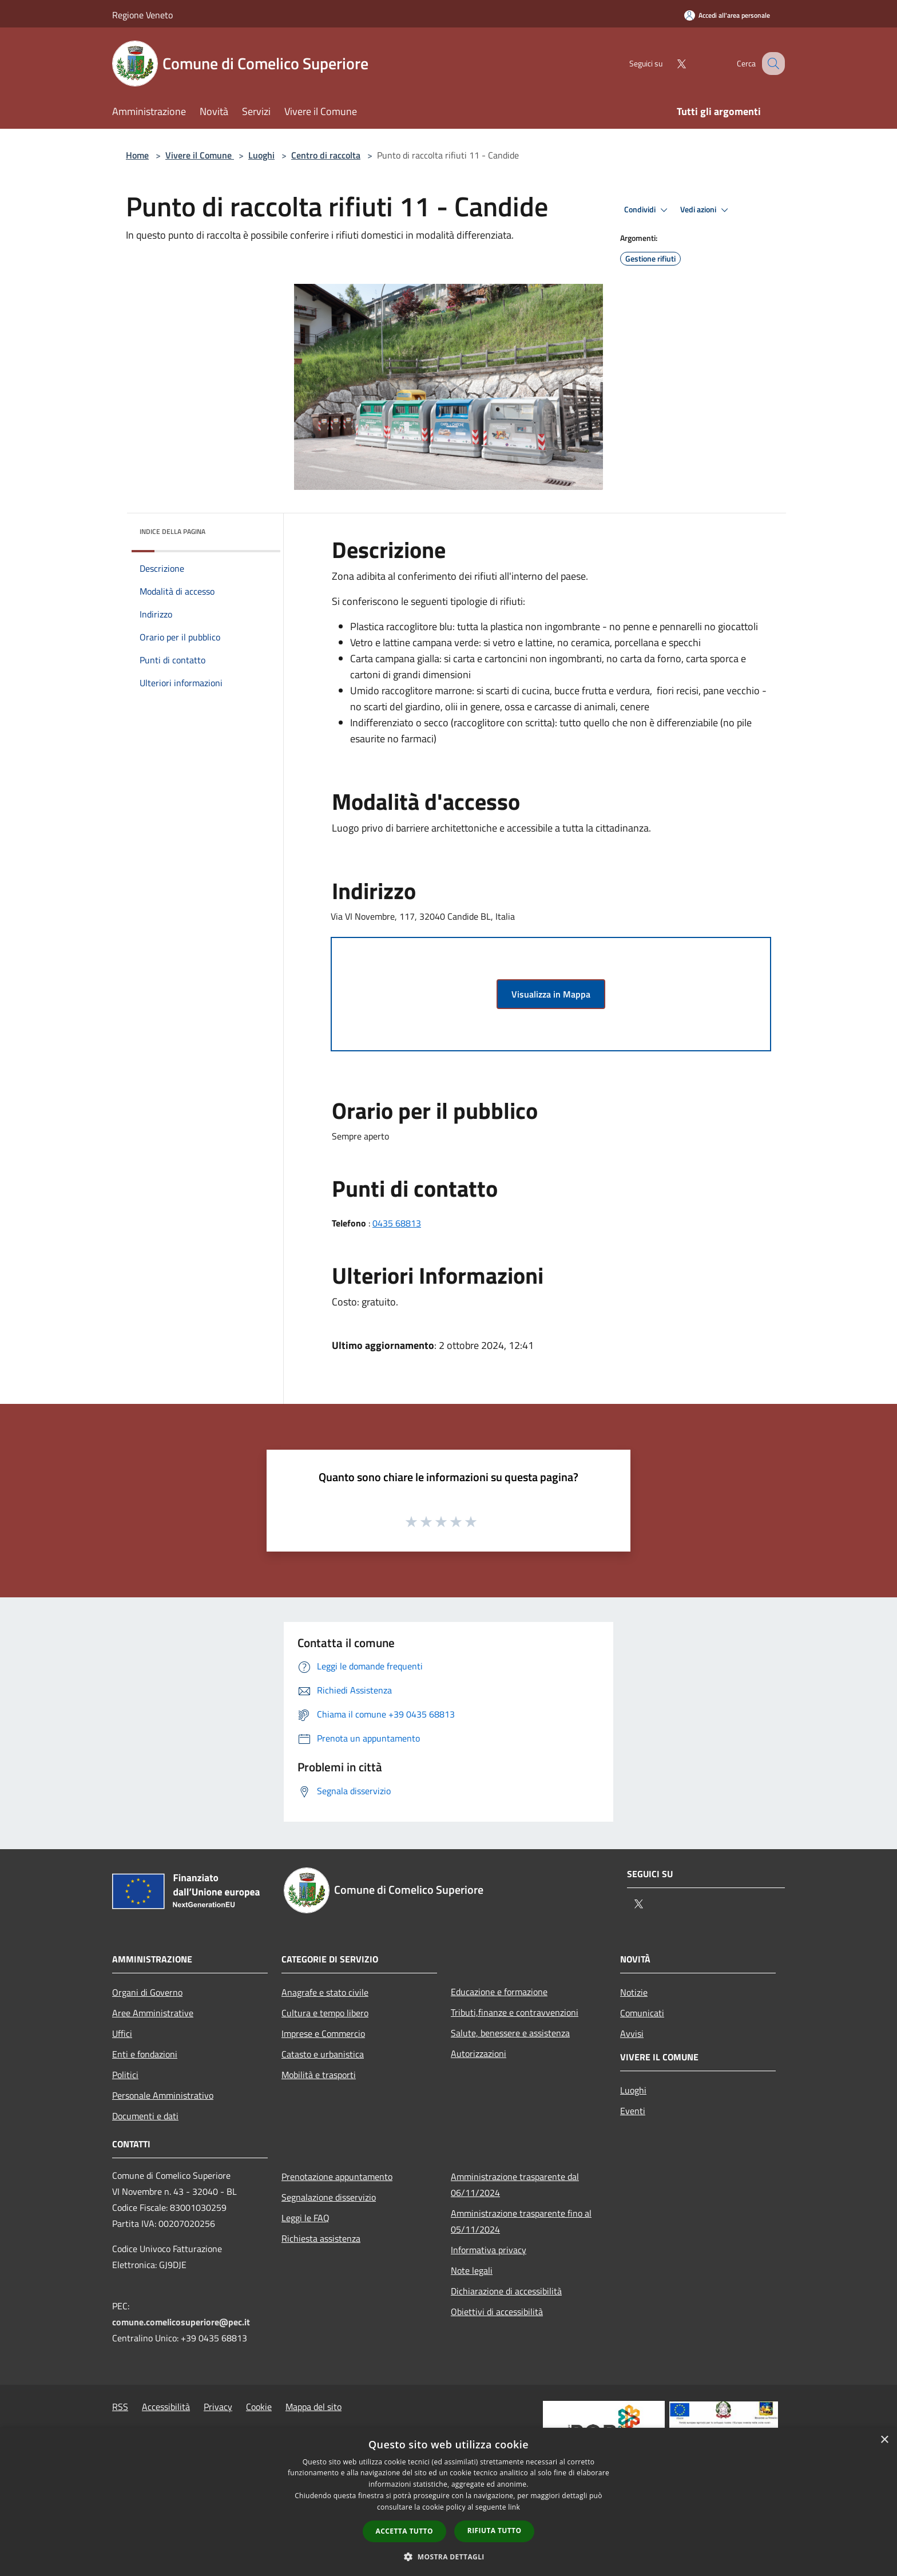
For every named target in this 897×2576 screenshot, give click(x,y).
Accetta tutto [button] (404, 2531)
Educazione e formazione (499, 1992)
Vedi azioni (706, 210)
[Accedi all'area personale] (727, 15)
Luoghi (261, 155)
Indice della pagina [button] (172, 531)
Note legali (472, 2270)
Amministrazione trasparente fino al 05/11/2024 (521, 2221)
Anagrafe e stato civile (324, 1992)
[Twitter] (669, 63)
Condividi (647, 210)
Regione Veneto (142, 15)
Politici (125, 2075)
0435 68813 (396, 1223)
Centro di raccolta (325, 155)
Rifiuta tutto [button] (494, 2530)
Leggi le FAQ (305, 2218)
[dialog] (448, 2502)
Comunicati (642, 2013)
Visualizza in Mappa (550, 994)
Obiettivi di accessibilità (497, 2311)
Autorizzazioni (478, 2053)
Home (137, 155)
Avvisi (632, 2033)
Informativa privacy (488, 2250)
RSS (120, 2406)
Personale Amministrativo (162, 2095)
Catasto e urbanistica (322, 2054)
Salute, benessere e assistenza (510, 2033)
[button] (448, 2556)
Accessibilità (166, 2406)
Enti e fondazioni (144, 2054)
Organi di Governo (147, 1992)
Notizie (634, 1992)
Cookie (259, 2406)
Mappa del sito (313, 2406)
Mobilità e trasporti (318, 2075)
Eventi (632, 2111)
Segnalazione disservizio (328, 2197)
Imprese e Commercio (323, 2033)
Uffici (122, 2033)
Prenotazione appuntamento (336, 2176)
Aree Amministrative (152, 2013)
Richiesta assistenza (320, 2238)
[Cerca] (771, 63)
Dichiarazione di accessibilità (506, 2291)
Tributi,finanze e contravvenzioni (514, 2012)
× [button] (884, 2440)
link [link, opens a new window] (514, 2507)
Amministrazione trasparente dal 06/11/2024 (515, 2184)
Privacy (218, 2406)
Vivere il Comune (199, 155)
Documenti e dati (145, 2116)
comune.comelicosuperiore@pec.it (181, 2322)
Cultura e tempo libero (324, 2013)
